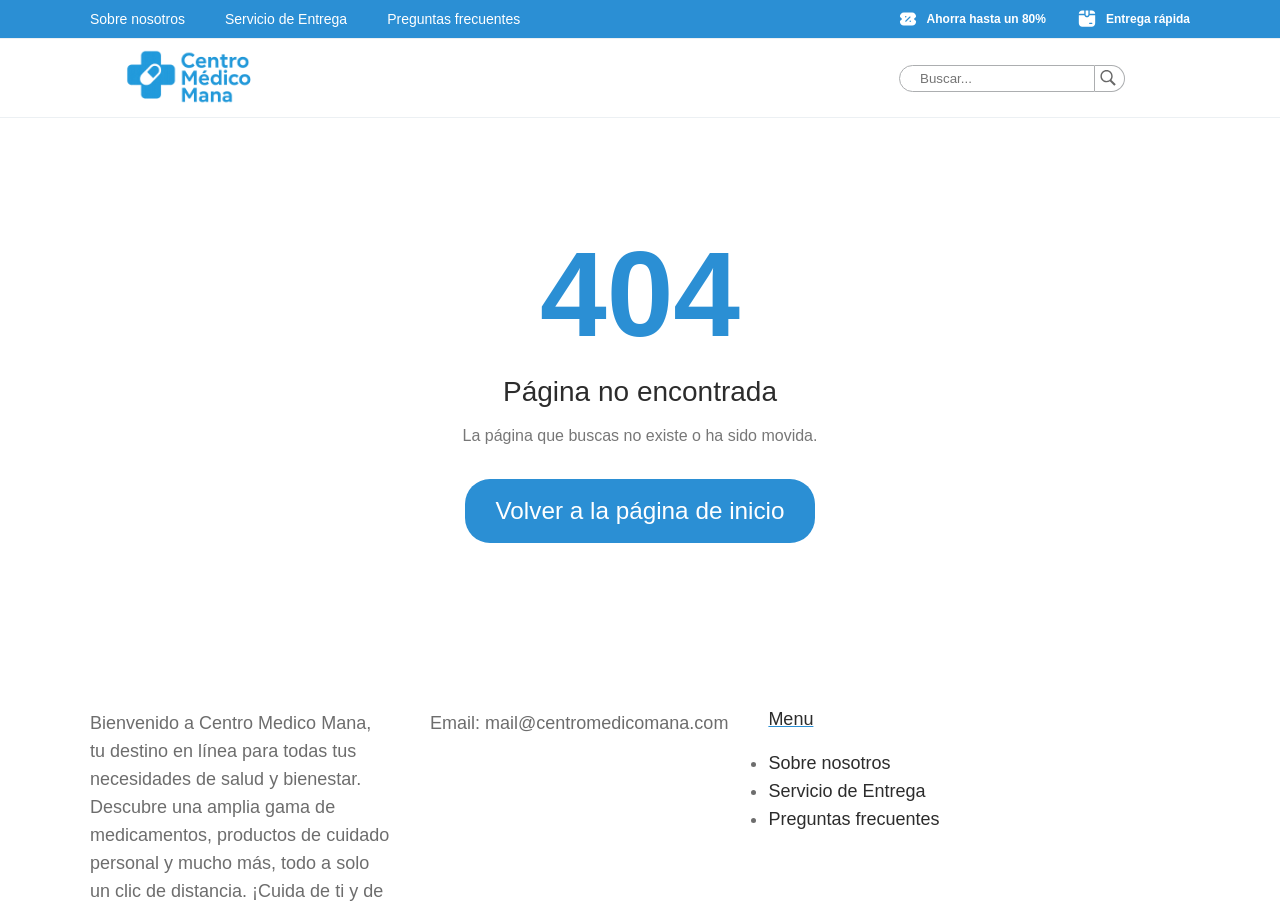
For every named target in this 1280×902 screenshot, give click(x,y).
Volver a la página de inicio (639, 510)
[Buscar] (1110, 78)
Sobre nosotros (137, 19)
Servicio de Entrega (286, 19)
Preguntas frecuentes (453, 19)
